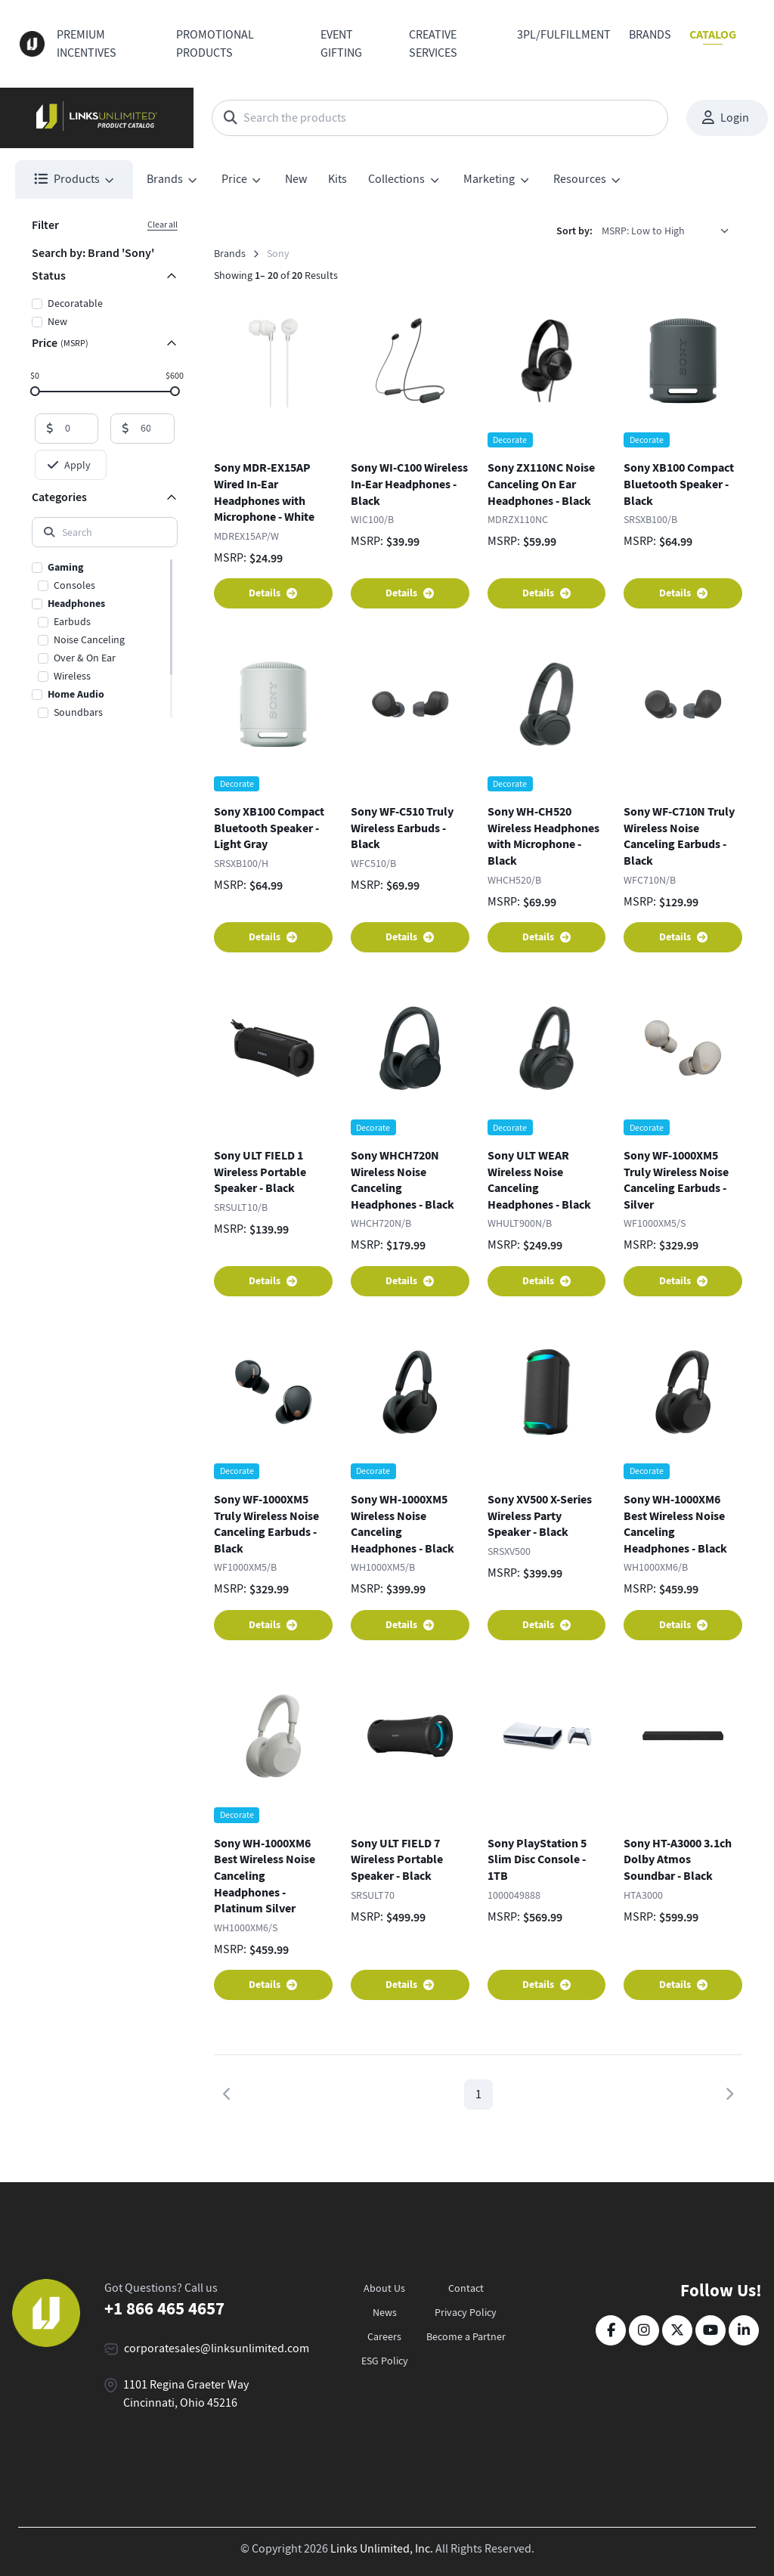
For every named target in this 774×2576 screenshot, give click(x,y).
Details (273, 593)
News (385, 2312)
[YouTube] (710, 2330)
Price (60, 343)
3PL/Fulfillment (564, 34)
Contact (466, 2288)
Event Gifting (341, 43)
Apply (69, 465)
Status (49, 275)
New (296, 179)
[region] (105, 638)
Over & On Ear (85, 657)
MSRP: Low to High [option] (643, 230)
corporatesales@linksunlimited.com (216, 2348)
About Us (384, 2288)
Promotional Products (215, 43)
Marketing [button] (489, 179)
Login (725, 117)
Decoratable (75, 303)
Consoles (74, 585)
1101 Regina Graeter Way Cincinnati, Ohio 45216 (186, 2393)
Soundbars (78, 712)
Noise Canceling (89, 639)
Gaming (65, 567)
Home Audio (76, 694)
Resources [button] (579, 179)
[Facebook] (611, 2330)
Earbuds (72, 621)
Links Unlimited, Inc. (381, 2548)
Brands (650, 34)
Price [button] (234, 179)
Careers (384, 2336)
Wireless (72, 676)
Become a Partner (466, 2336)
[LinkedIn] (744, 2330)
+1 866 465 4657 (164, 2308)
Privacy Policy (466, 2312)
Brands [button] (165, 179)
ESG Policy (384, 2360)
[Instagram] (644, 2330)
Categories (59, 497)
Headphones (76, 603)
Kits (337, 179)
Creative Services (433, 43)
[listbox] (670, 231)
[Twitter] (677, 2330)
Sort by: (574, 231)
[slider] (34, 390)
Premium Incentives (86, 43)
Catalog (712, 34)
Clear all (162, 224)
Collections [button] (396, 179)
